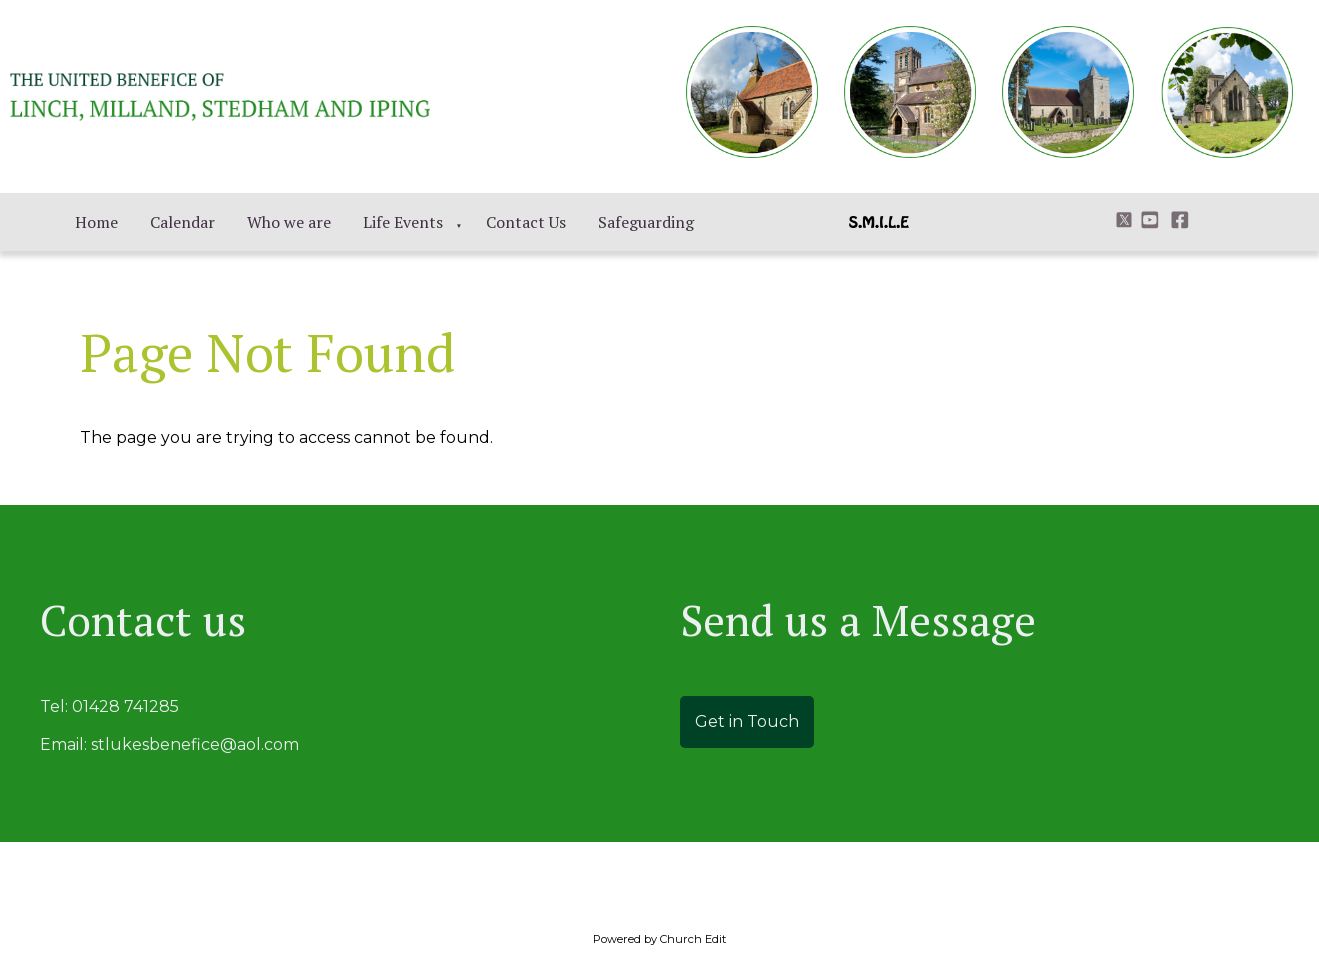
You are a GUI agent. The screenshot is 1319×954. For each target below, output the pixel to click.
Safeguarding (646, 222)
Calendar (182, 222)
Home (96, 222)
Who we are (289, 222)
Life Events (403, 222)
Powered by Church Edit (659, 939)
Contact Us (526, 222)
